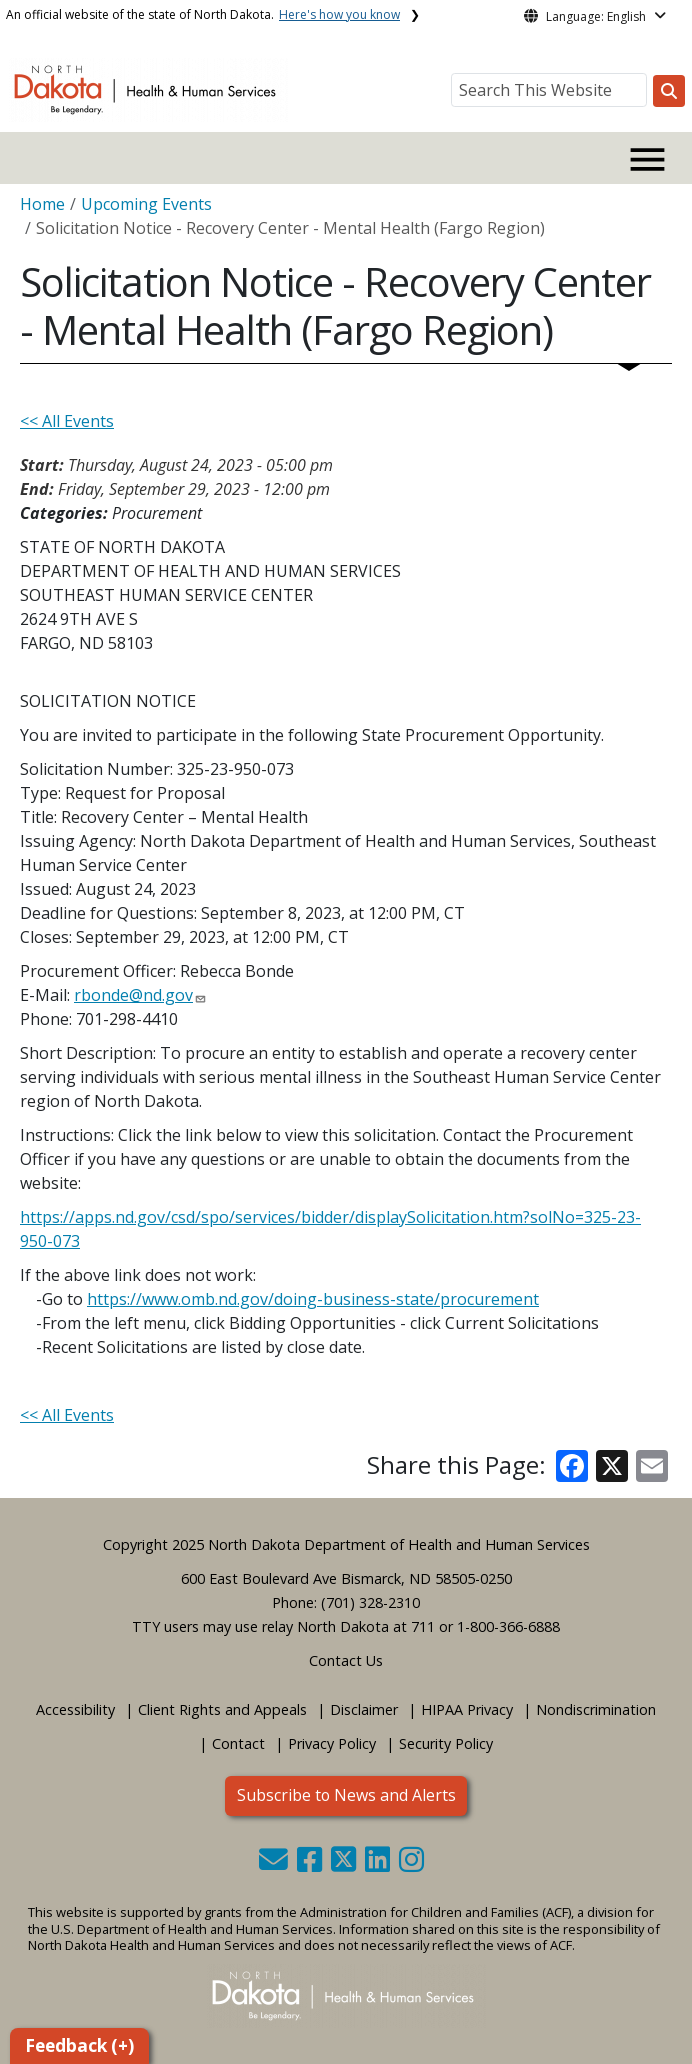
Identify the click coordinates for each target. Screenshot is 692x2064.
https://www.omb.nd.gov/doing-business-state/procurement (313, 1299)
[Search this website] (669, 91)
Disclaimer (364, 1709)
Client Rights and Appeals (222, 1709)
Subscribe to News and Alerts (346, 1795)
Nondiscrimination (596, 1709)
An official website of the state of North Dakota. (203, 14)
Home (42, 204)
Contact (238, 1743)
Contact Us (346, 1660)
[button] (275, 1864)
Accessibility (75, 1709)
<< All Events (67, 421)
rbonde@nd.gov (133, 995)
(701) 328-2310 (370, 1602)
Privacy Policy (332, 1743)
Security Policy (446, 1743)
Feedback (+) (79, 2045)
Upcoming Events (146, 204)
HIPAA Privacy (467, 1709)
